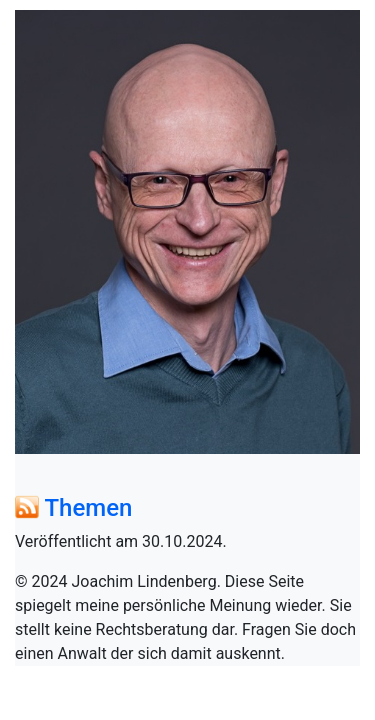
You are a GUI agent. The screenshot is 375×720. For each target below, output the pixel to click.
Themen (88, 508)
